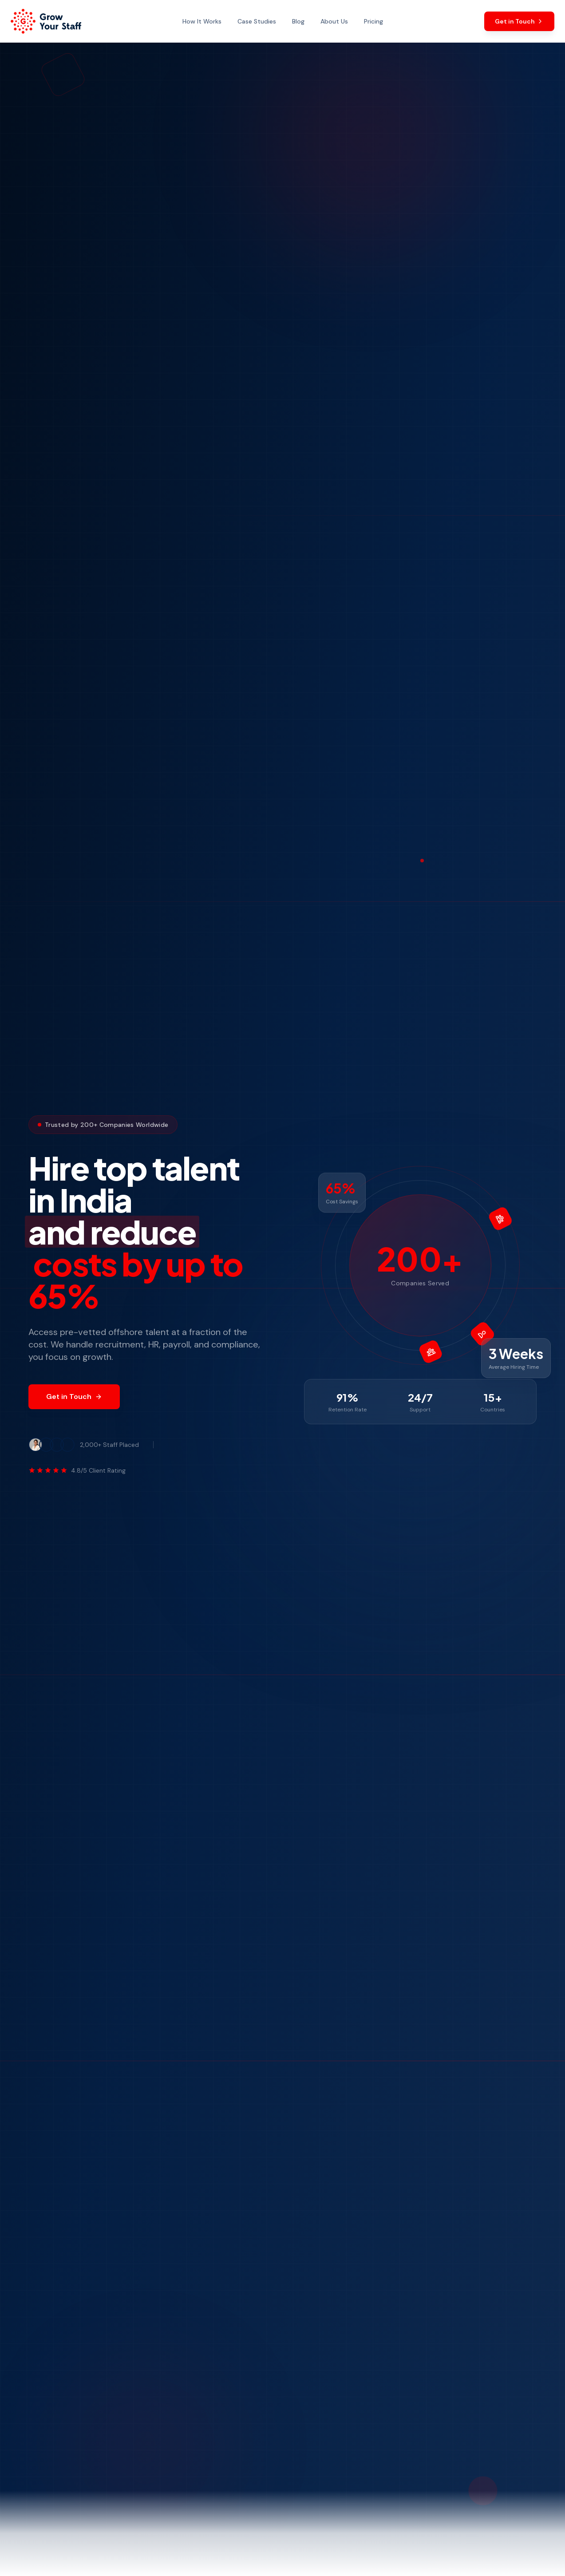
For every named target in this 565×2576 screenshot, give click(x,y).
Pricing (373, 21)
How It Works (201, 21)
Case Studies (256, 21)
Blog (298, 21)
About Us (334, 21)
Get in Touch (74, 1396)
